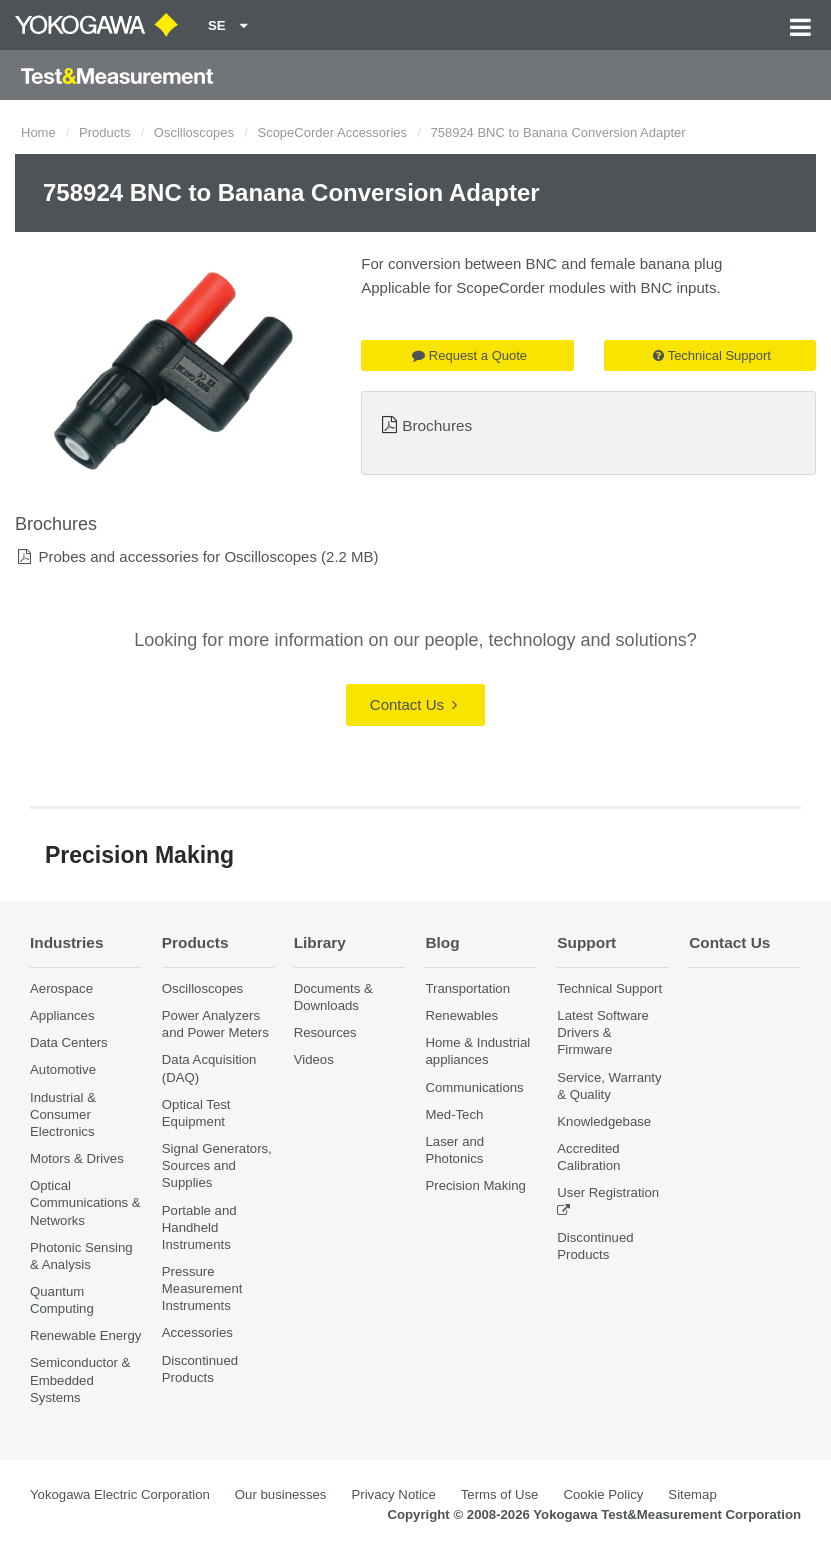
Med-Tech (454, 1114)
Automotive (63, 1069)
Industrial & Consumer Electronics (63, 1114)
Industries (67, 942)
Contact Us (413, 704)
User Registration (608, 1192)
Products (104, 132)
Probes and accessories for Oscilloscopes (177, 556)
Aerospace (61, 988)
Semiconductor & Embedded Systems (80, 1379)
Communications (474, 1087)
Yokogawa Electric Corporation (120, 1494)
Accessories (197, 1332)
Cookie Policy (603, 1494)
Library (320, 942)
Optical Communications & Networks (85, 1202)
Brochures (437, 425)
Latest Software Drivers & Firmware (603, 1032)
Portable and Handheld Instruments (199, 1227)
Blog (442, 942)
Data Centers (69, 1042)
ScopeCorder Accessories (332, 132)
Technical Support (712, 355)
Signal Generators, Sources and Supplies (217, 1165)
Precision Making (475, 1185)
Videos (314, 1059)
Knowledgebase (604, 1121)
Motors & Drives (77, 1158)
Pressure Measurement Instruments (202, 1288)
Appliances (62, 1015)
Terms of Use (500, 1494)
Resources (325, 1032)
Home (38, 132)
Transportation (467, 988)
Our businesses (281, 1494)
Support (586, 942)
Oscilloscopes (194, 132)
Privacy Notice (393, 1494)
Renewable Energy (85, 1335)
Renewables (461, 1015)
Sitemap (692, 1494)
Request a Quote (469, 355)
